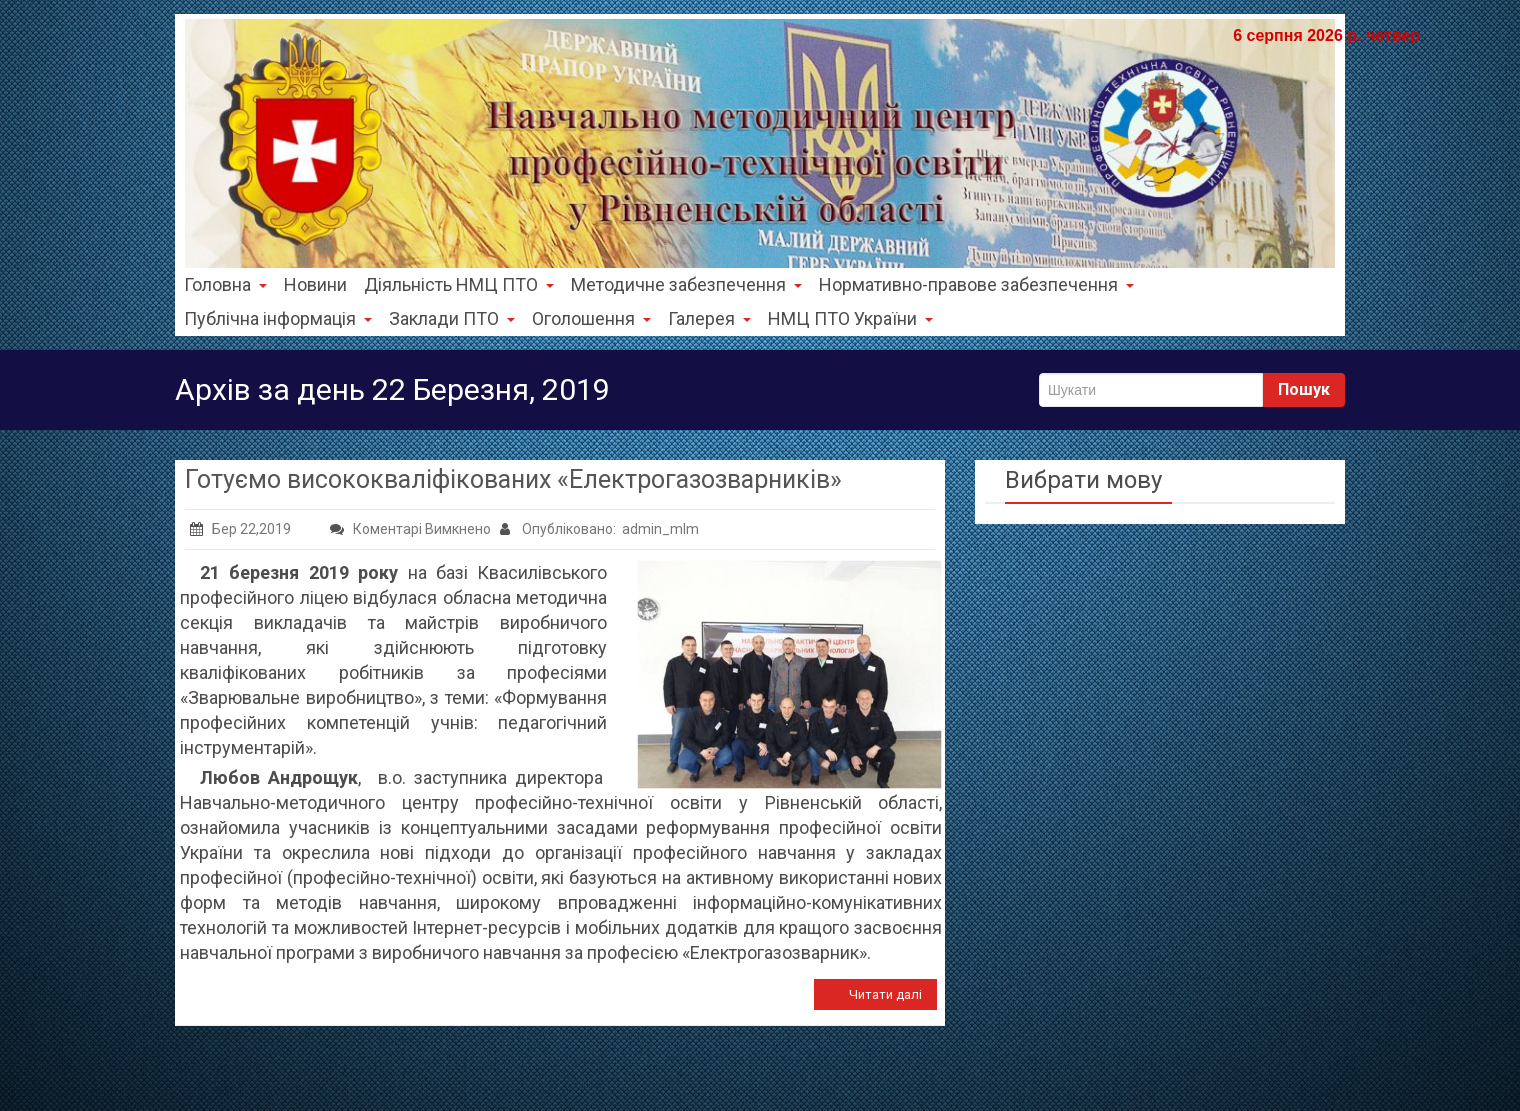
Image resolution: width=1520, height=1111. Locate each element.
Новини (315, 284)
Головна (225, 284)
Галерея (709, 318)
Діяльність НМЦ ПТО (459, 284)
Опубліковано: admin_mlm (599, 529)
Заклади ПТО (452, 318)
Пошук (1304, 389)
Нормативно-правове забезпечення (976, 284)
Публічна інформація (278, 318)
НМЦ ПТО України (850, 318)
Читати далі (885, 994)
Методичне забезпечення (686, 284)
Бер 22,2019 (240, 529)
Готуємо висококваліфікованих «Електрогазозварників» (513, 479)
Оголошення (591, 318)
